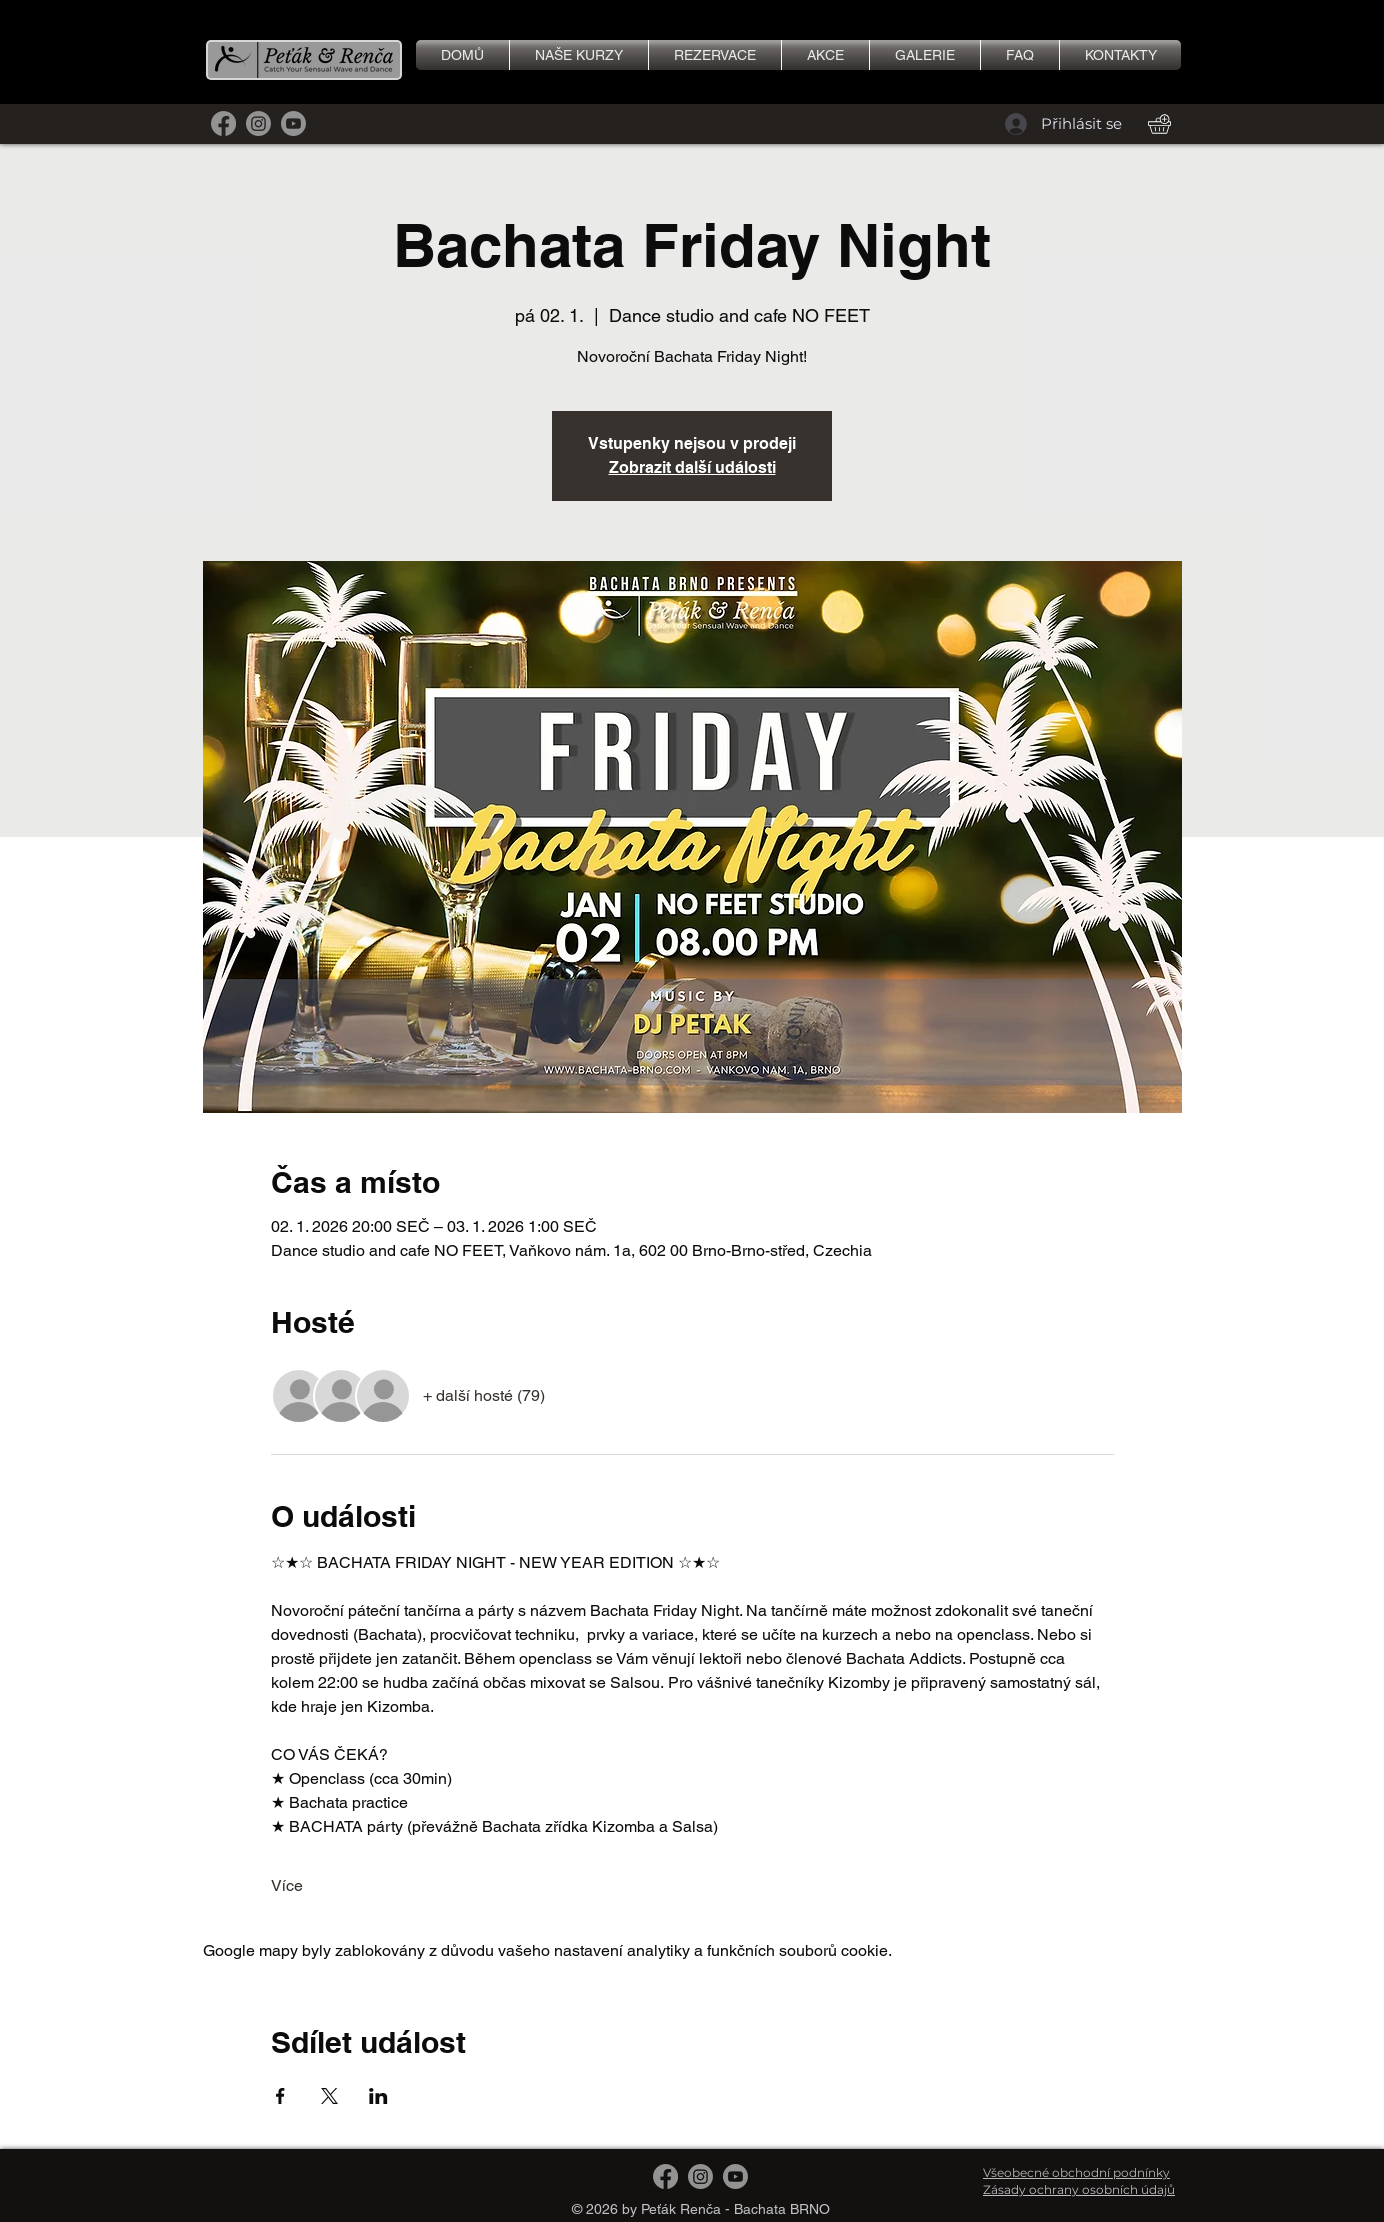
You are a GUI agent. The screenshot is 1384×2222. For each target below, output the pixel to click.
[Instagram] (258, 123)
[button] (925, 55)
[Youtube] (293, 123)
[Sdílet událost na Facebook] (280, 2096)
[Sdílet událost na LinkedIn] (378, 2096)
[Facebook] (223, 123)
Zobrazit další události (692, 467)
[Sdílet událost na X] (329, 2096)
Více (287, 1885)
